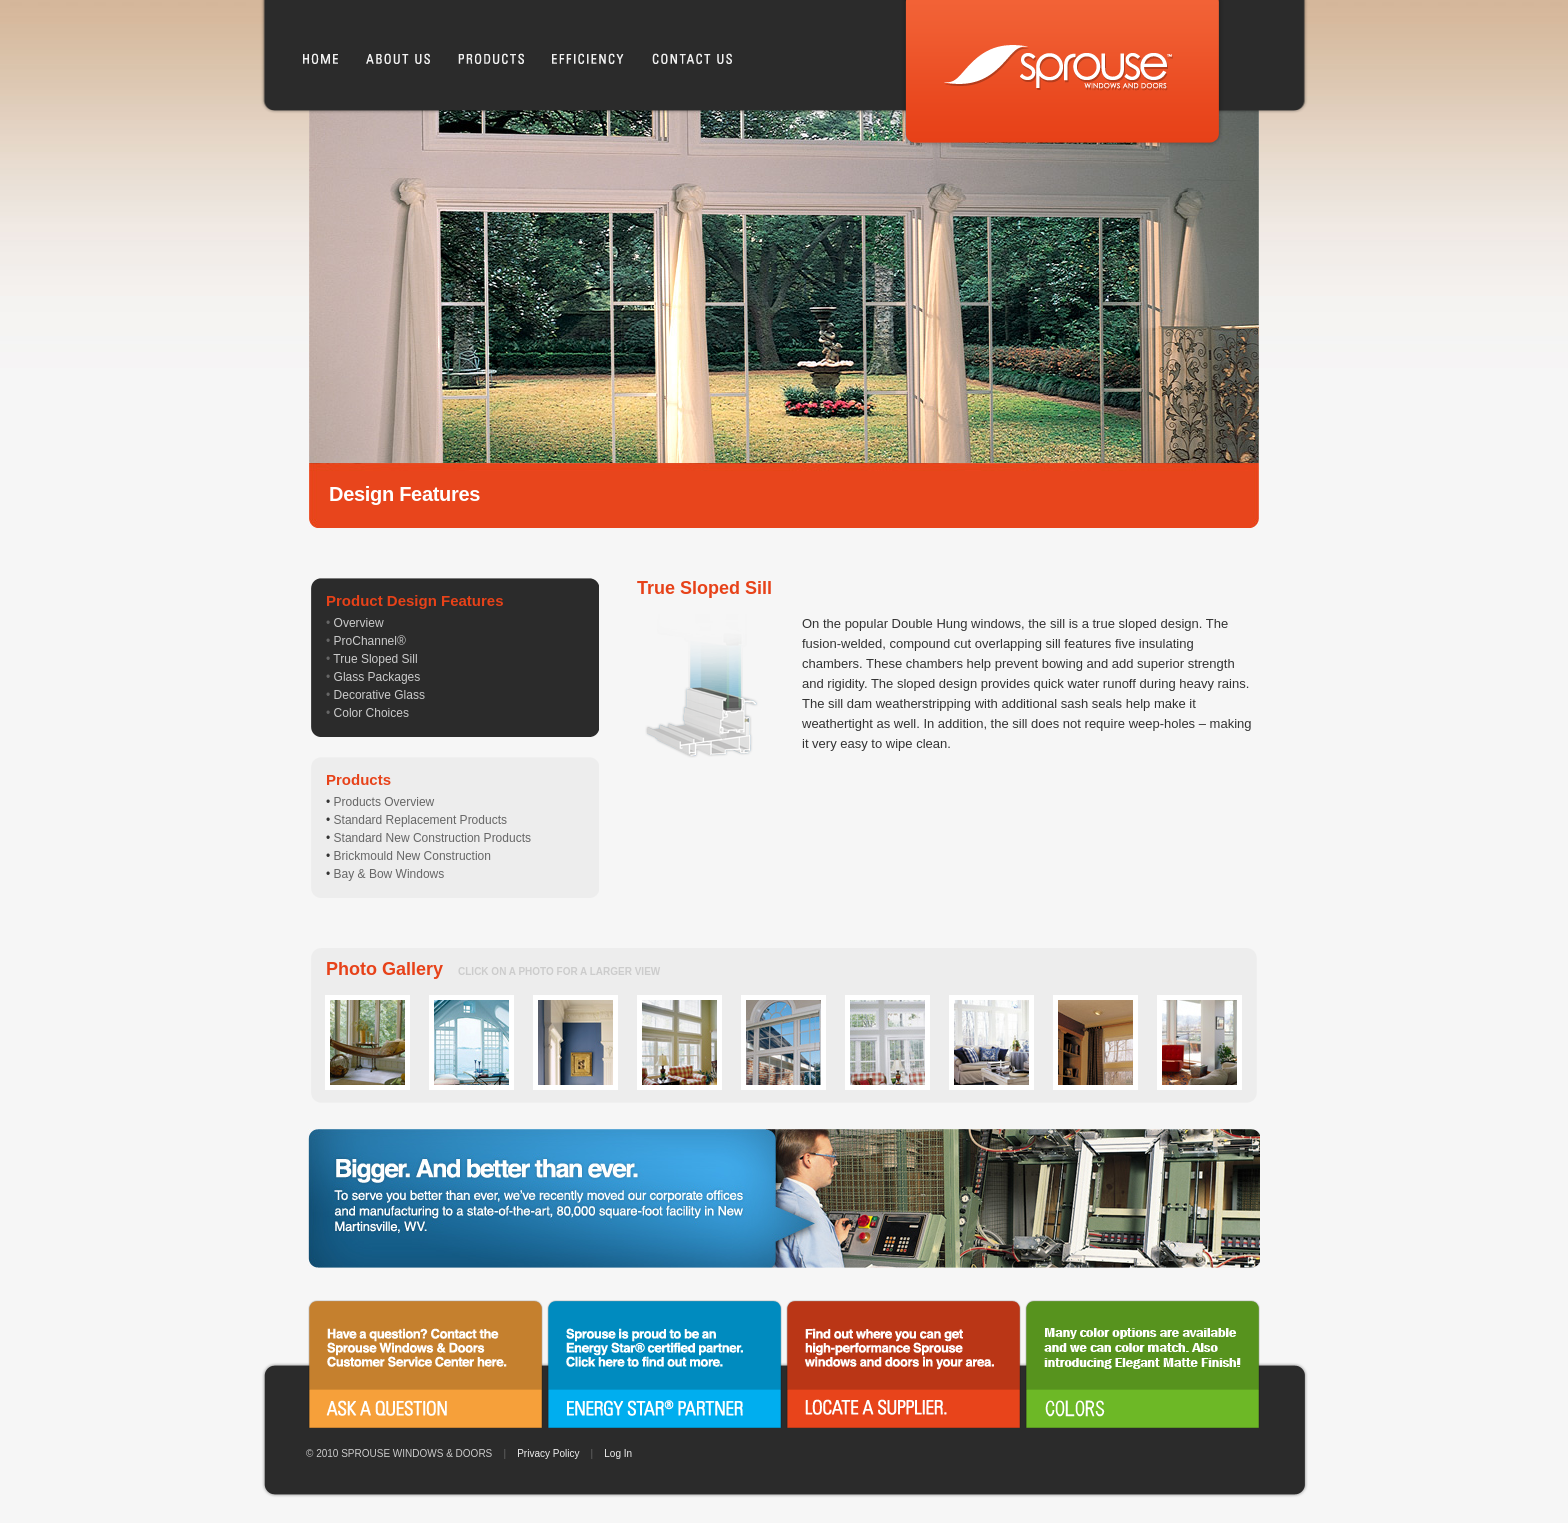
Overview (359, 623)
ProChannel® (370, 641)
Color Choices (371, 713)
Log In (618, 1453)
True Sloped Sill (375, 659)
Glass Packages (377, 677)
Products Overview (384, 802)
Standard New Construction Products (432, 838)
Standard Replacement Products (420, 820)
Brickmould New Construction (412, 856)
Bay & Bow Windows (389, 874)
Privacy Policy (548, 1453)
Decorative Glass (379, 695)
